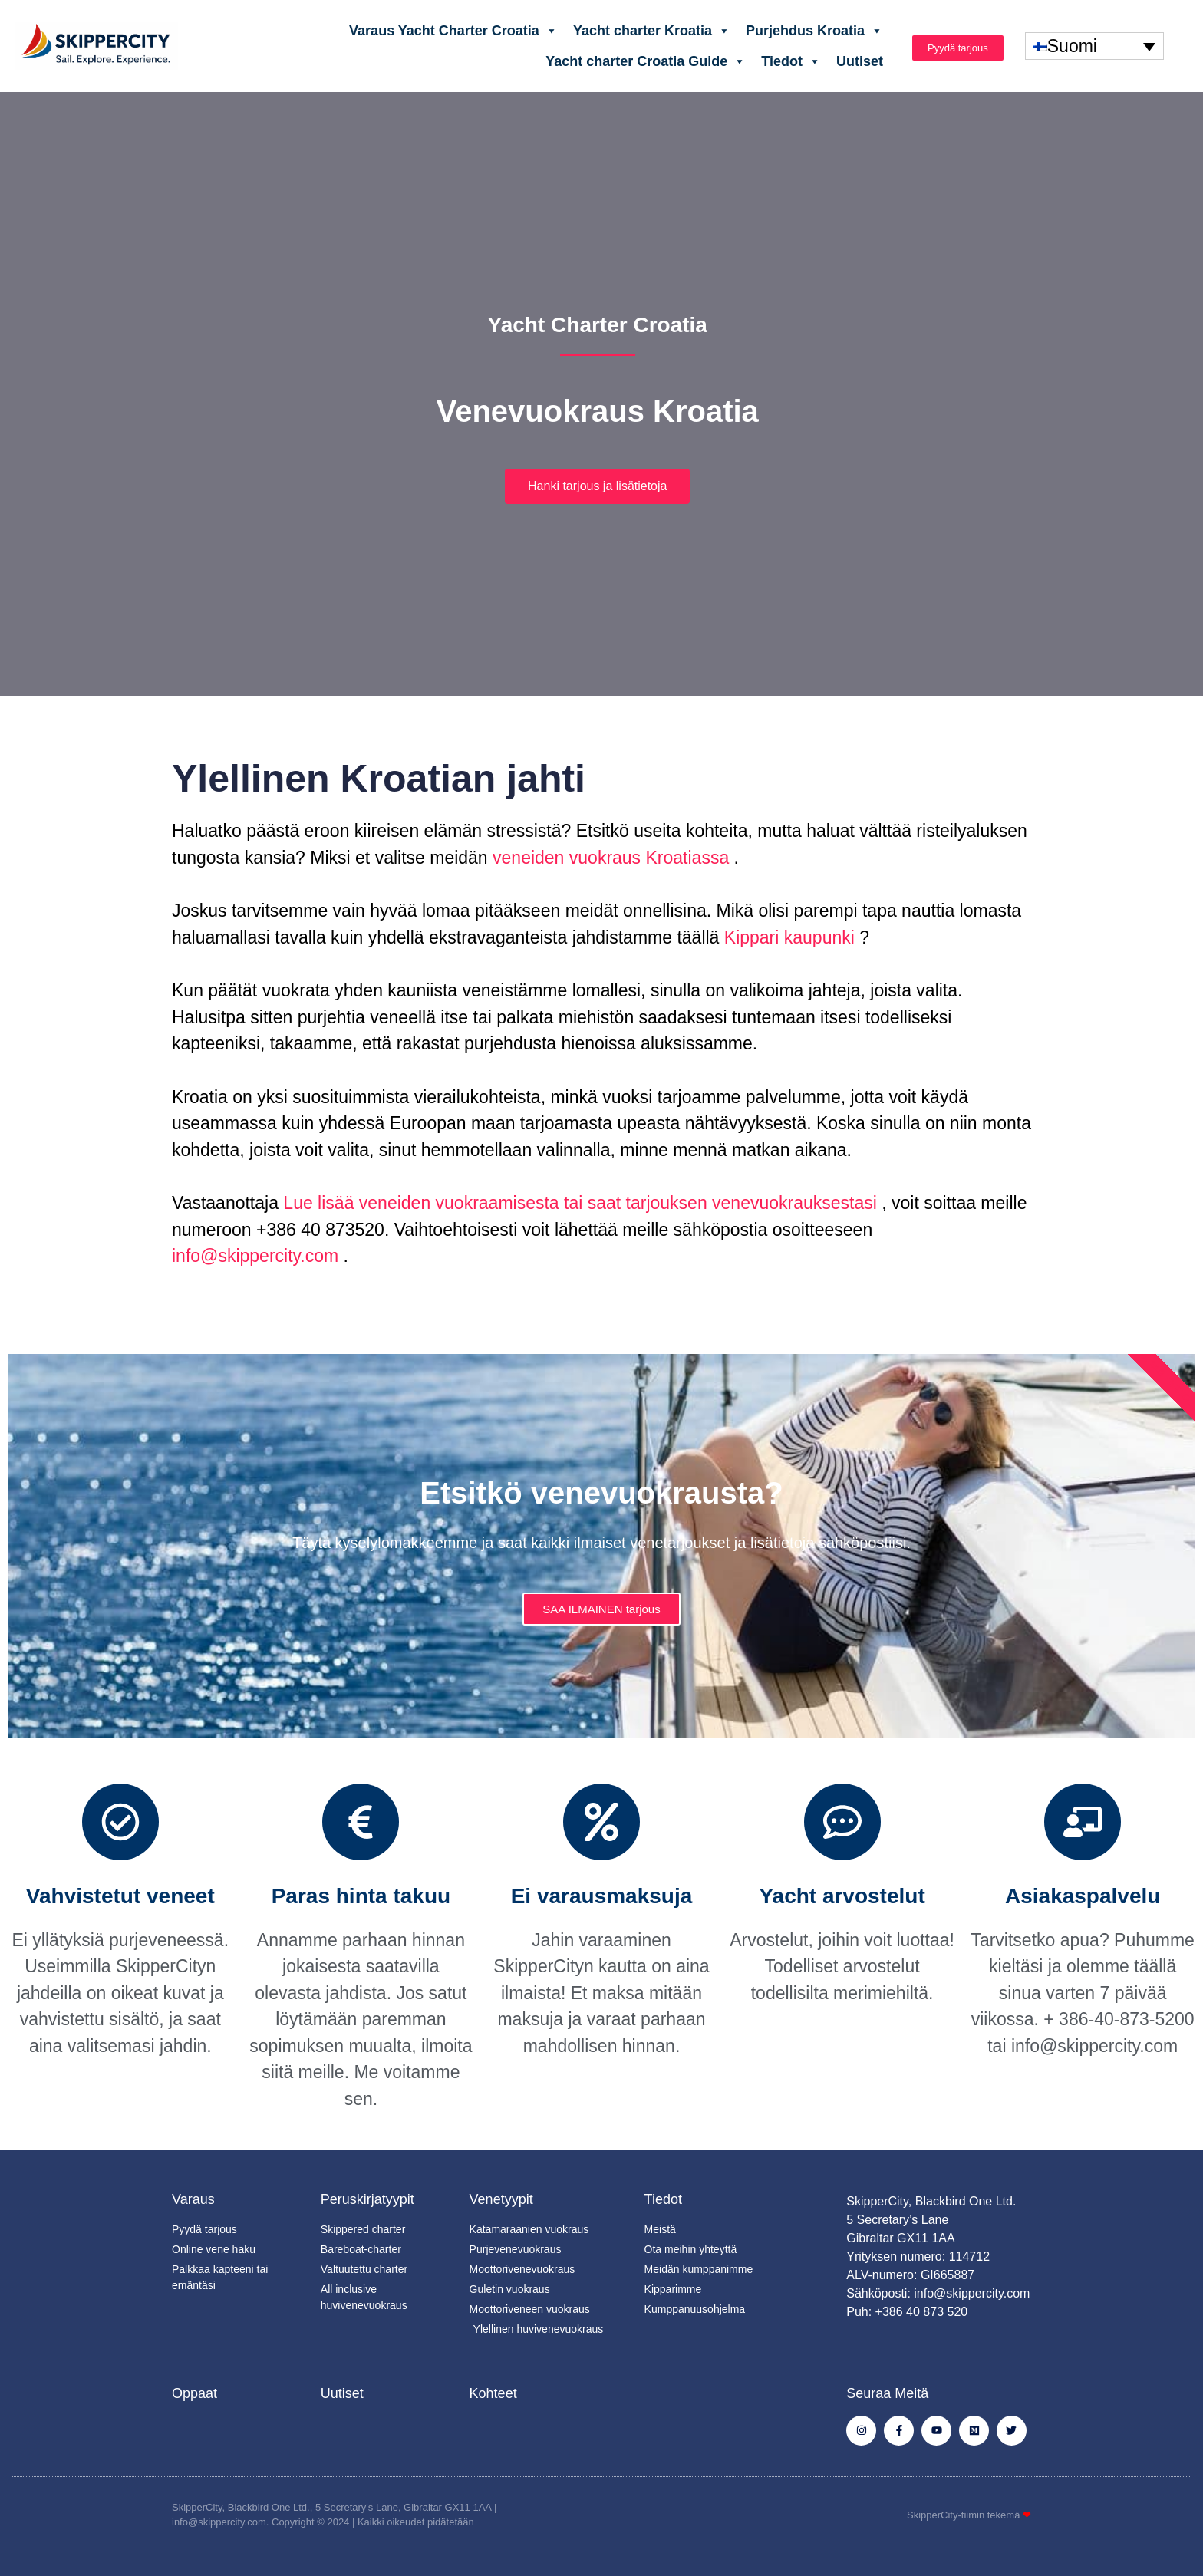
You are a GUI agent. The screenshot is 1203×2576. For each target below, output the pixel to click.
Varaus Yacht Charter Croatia (453, 30)
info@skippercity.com (255, 1256)
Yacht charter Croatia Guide (645, 61)
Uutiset (859, 61)
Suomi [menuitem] (1072, 46)
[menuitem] (1094, 46)
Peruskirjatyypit (367, 2199)
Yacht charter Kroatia (651, 30)
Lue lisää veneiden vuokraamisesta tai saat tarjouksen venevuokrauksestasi (578, 1203)
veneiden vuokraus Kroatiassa (609, 858)
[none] (1094, 46)
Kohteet (493, 2393)
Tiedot (791, 61)
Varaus (193, 2199)
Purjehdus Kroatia (814, 30)
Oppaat (194, 2393)
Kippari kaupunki (786, 937)
